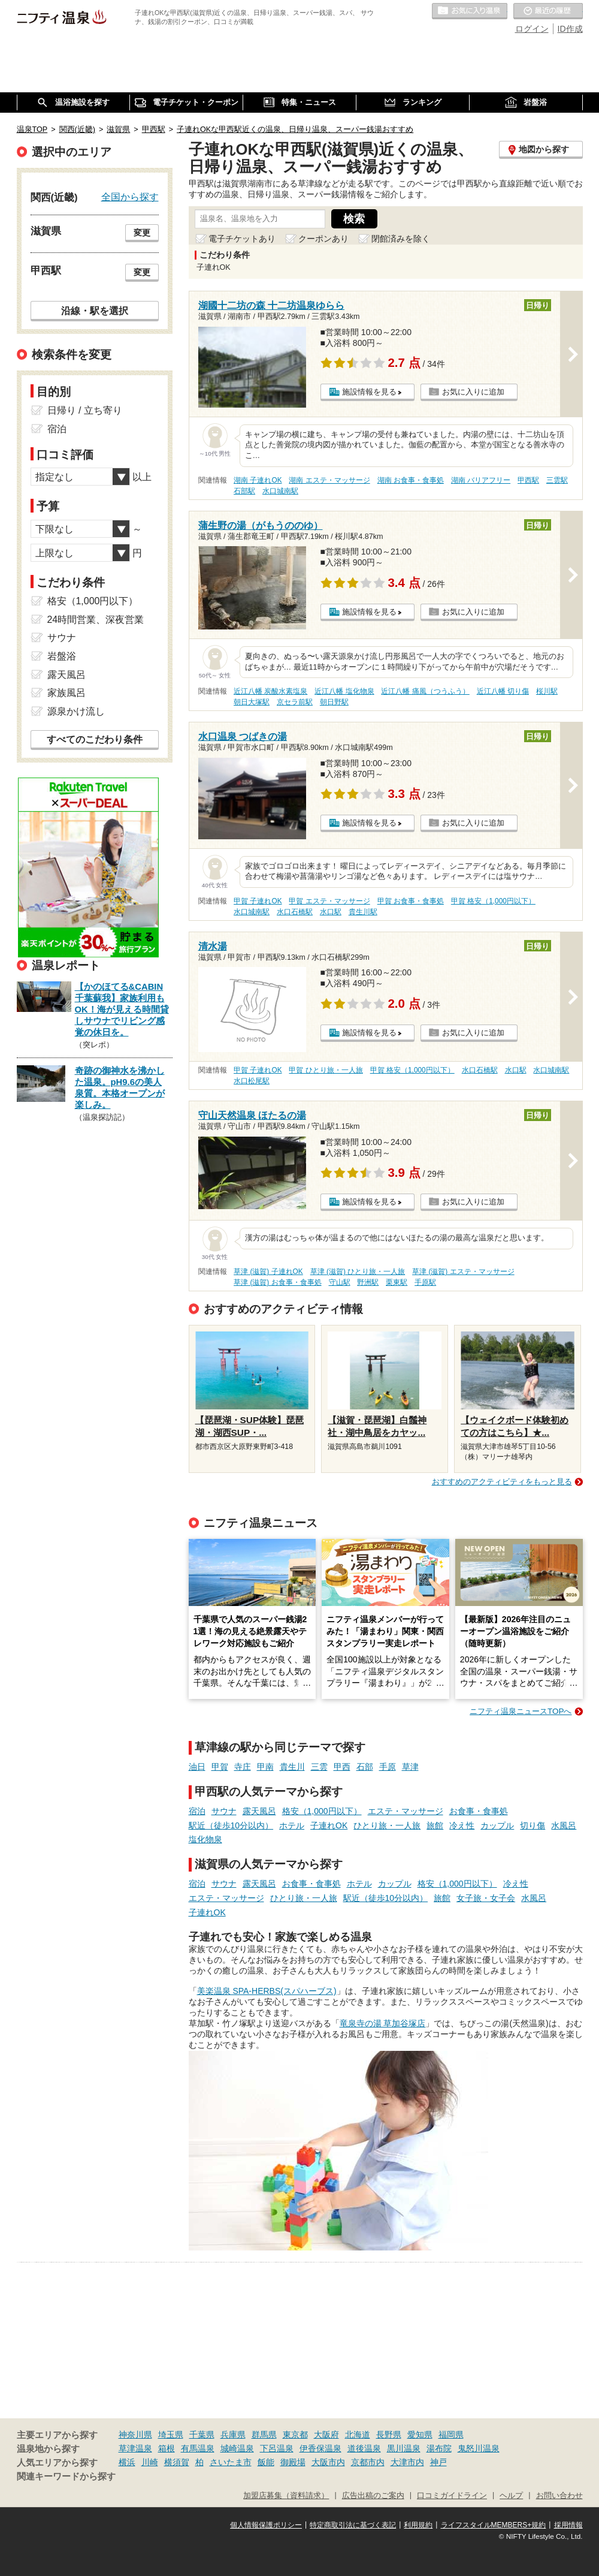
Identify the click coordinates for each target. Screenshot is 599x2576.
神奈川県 (135, 2434)
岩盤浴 (61, 656)
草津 (410, 1766)
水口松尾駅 (252, 1081)
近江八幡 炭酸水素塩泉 (270, 691)
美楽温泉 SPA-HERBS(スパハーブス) (267, 1991)
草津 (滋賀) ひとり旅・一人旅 (358, 1271)
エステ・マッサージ (405, 1811)
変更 (142, 232)
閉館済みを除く (400, 238)
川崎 (149, 2462)
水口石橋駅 (295, 912)
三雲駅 (557, 480)
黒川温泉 (403, 2448)
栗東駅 (396, 1282)
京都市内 (368, 2462)
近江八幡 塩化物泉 (344, 691)
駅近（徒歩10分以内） (231, 1825)
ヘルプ (511, 2495)
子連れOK (328, 1825)
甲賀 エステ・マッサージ (329, 901)
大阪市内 (328, 2462)
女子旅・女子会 (485, 1898)
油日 (197, 1766)
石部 (364, 1766)
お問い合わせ (559, 2495)
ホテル (291, 1825)
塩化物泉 (205, 1839)
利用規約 (418, 2525)
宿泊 (197, 1811)
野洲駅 (368, 1282)
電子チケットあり (242, 238)
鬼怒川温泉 (479, 2448)
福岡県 (451, 2434)
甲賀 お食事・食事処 (410, 901)
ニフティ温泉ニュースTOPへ (520, 1711)
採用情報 (568, 2525)
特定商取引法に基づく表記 (353, 2525)
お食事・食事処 (478, 1811)
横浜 (127, 2462)
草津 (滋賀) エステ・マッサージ (463, 1271)
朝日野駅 (334, 702)
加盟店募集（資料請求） (286, 2495)
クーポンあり (323, 238)
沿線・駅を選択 (94, 310)
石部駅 (244, 491)
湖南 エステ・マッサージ (329, 480)
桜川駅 (547, 691)
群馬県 (264, 2434)
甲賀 (219, 1766)
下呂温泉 (277, 2448)
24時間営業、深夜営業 (95, 619)
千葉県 (201, 2434)
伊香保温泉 (320, 2448)
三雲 (319, 1766)
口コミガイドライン (452, 2495)
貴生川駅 (363, 912)
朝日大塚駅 (252, 702)
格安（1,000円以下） (322, 1811)
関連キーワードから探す (66, 2476)
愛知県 (419, 2434)
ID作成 (570, 29)
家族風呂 (66, 693)
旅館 (434, 1825)
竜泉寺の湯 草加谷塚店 (383, 2023)
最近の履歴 (548, 11)
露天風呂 (259, 1811)
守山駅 (339, 1282)
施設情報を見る (369, 391)
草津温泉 (135, 2448)
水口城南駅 (280, 491)
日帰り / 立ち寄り (84, 410)
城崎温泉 (237, 2448)
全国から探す (130, 196)
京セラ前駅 (295, 702)
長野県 (388, 2434)
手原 (387, 1766)
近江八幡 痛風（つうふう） (425, 691)
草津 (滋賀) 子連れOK (268, 1271)
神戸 (438, 2462)
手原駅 (425, 1282)
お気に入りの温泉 (469, 11)
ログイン (532, 29)
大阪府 (326, 2434)
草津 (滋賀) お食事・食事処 (278, 1282)
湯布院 (439, 2448)
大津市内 (407, 2462)
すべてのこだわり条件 (95, 739)
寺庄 (242, 1766)
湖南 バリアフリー (480, 480)
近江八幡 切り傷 (503, 691)
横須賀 (176, 2462)
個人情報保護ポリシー (266, 2525)
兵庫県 (233, 2434)
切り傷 (532, 1825)
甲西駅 (528, 480)
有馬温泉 (197, 2448)
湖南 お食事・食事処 (410, 480)
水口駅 (330, 912)
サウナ (224, 1811)
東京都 (295, 2434)
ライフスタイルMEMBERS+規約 (493, 2525)
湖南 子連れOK (258, 480)
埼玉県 (170, 2434)
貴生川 (292, 1766)
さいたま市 (231, 2462)
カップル (497, 1825)
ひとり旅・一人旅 (386, 1825)
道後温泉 (364, 2448)
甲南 (265, 1766)
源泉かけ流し (76, 711)
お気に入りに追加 (473, 391)
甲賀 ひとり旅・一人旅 (325, 1070)
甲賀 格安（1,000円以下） (493, 901)
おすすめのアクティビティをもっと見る (502, 1481)
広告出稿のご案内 (373, 2495)
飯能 (266, 2462)
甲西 (342, 1766)
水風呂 (563, 1825)
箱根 (166, 2448)
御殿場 (292, 2462)
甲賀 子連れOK (258, 901)
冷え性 (461, 1825)
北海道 (357, 2434)
